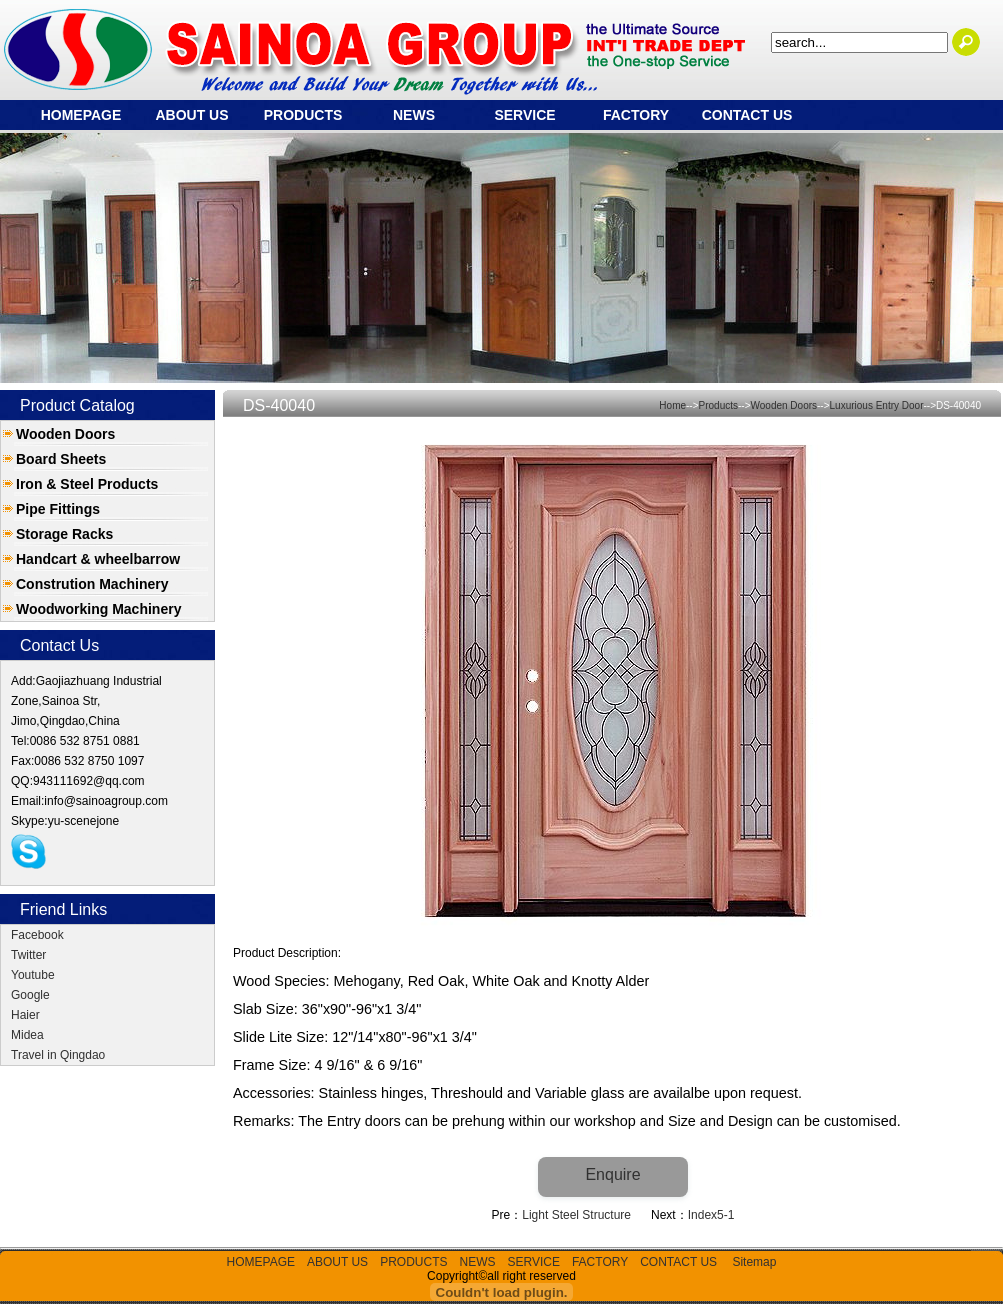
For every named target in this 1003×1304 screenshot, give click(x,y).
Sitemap (754, 1262)
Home (672, 405)
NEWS (414, 115)
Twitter (28, 955)
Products (718, 405)
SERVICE (524, 115)
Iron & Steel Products (87, 484)
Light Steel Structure (576, 1215)
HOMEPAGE (81, 115)
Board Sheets (61, 459)
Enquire (612, 1174)
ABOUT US (191, 115)
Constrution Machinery (92, 584)
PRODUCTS (303, 115)
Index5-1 (711, 1215)
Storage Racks (64, 534)
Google (30, 995)
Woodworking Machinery (98, 609)
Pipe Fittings (58, 509)
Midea (27, 1035)
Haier (25, 1015)
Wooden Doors (65, 434)
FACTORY (636, 115)
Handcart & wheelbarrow (98, 559)
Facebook (37, 935)
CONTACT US (747, 115)
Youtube (33, 975)
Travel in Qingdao (58, 1055)
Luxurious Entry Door (877, 405)
